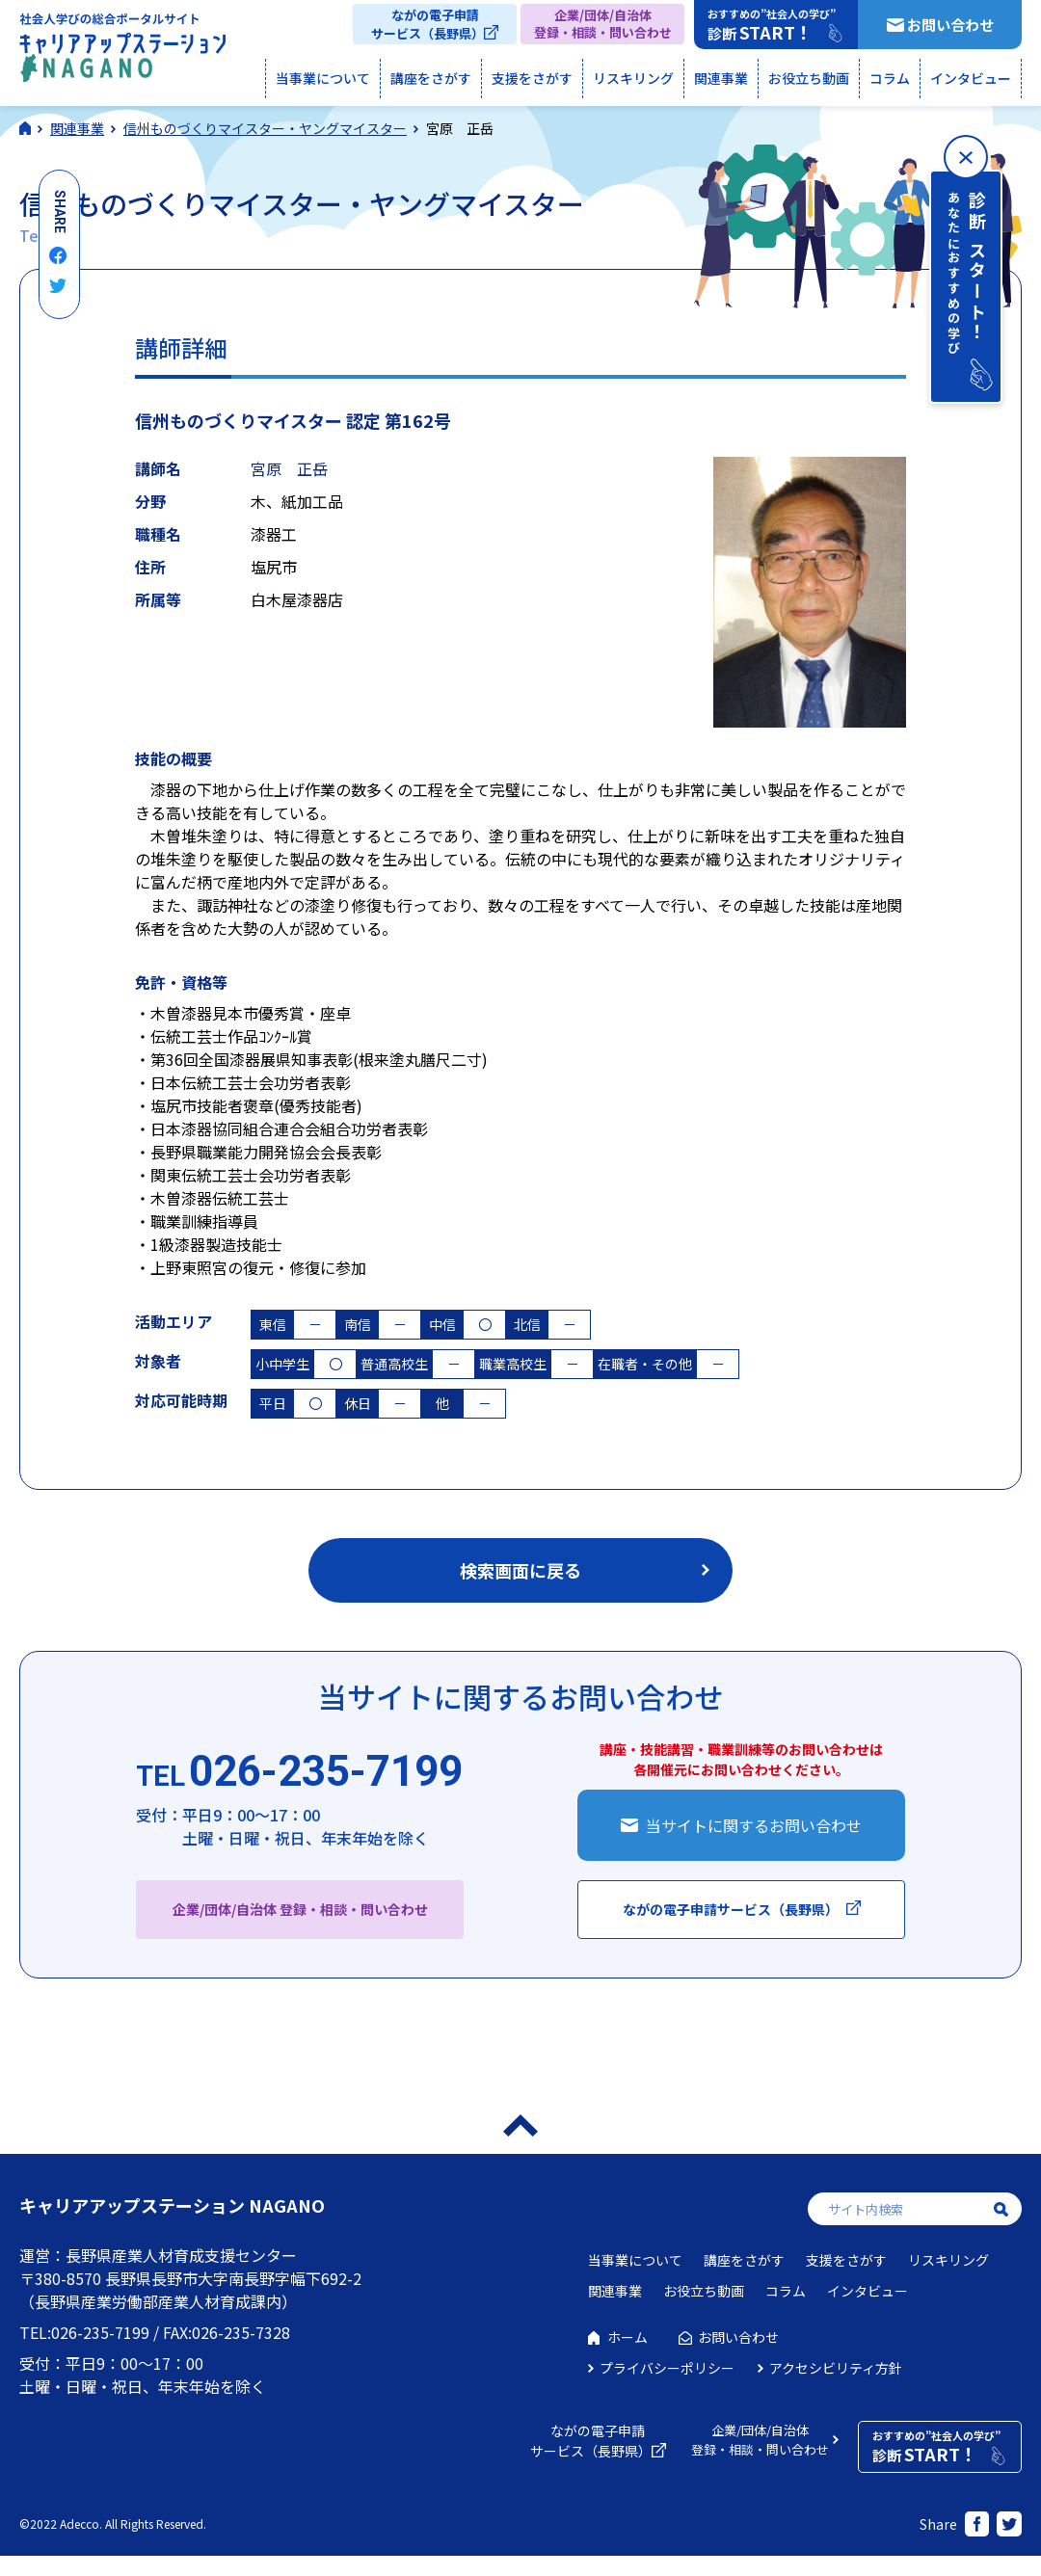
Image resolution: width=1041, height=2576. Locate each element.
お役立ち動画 (808, 78)
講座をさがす (430, 78)
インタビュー (970, 78)
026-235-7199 (299, 1772)
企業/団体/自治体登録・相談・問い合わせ (603, 23)
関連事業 (721, 78)
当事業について (323, 78)
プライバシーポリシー (667, 2367)
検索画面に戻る (520, 1569)
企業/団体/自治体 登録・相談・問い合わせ (300, 1909)
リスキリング (633, 78)
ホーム (627, 2337)
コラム (889, 78)
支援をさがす (532, 78)
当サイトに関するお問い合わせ (754, 1825)
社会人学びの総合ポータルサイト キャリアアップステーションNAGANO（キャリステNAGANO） (122, 52)
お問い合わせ (950, 24)
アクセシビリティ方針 (835, 2367)
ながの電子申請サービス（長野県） (427, 24)
